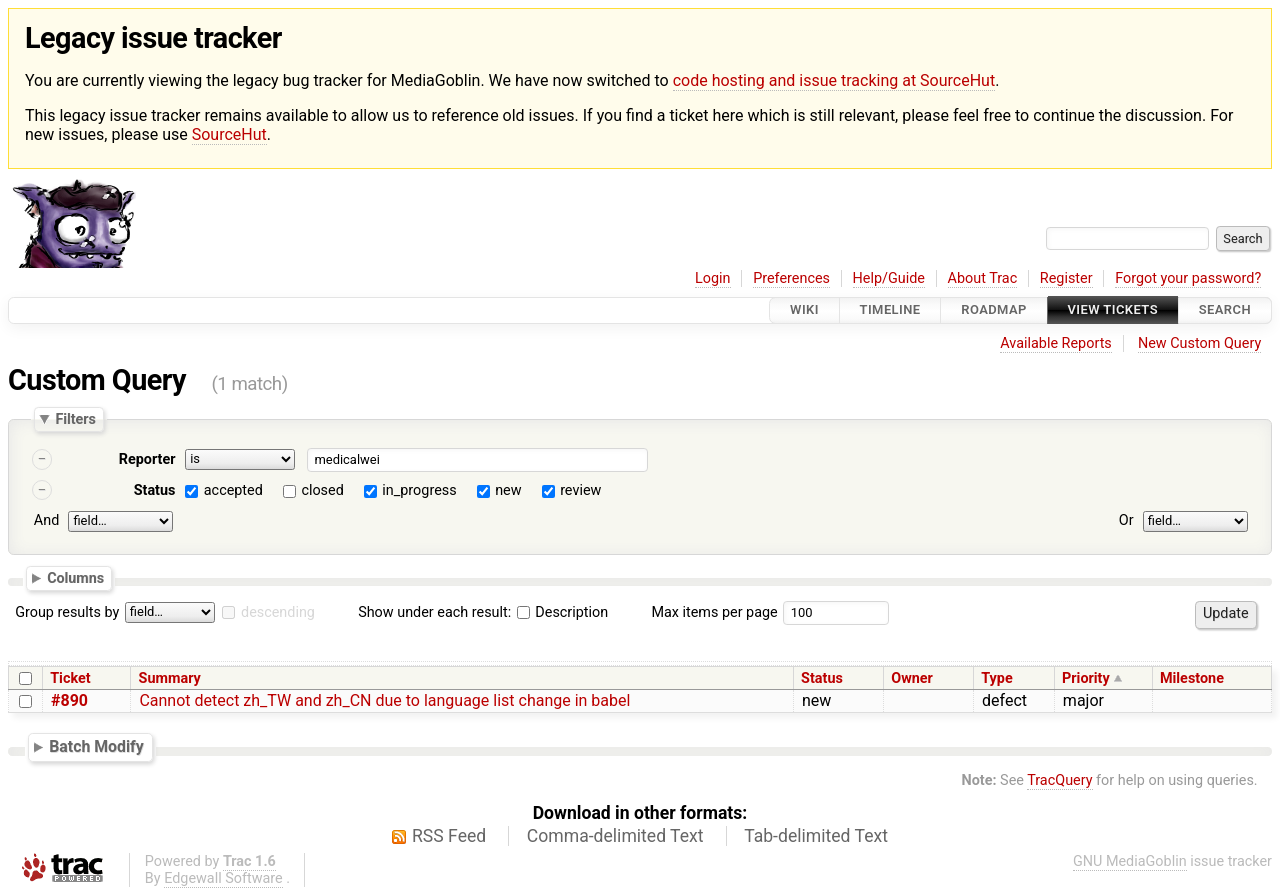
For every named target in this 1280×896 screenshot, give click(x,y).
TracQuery (1059, 780)
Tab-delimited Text (816, 836)
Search (1225, 310)
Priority (1086, 678)
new (508, 490)
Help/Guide (889, 278)
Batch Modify (96, 746)
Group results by (67, 612)
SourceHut (229, 134)
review (580, 490)
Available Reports (1056, 343)
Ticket (70, 678)
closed (322, 490)
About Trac (983, 278)
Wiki (804, 310)
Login (713, 278)
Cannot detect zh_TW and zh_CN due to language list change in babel (384, 700)
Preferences (791, 278)
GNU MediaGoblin (1130, 861)
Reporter (147, 459)
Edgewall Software (223, 878)
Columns (75, 578)
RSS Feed (449, 836)
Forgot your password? (1188, 278)
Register (1066, 278)
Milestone (1192, 678)
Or (1126, 520)
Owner (912, 678)
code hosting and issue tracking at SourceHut (834, 80)
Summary (170, 678)
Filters (75, 419)
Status (155, 490)
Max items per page (714, 612)
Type (996, 678)
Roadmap (994, 310)
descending (278, 612)
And (46, 520)
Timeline (890, 310)
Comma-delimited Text (615, 836)
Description (562, 612)
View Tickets (1113, 310)
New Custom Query (1199, 343)
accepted (233, 490)
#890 (69, 700)
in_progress (419, 490)
